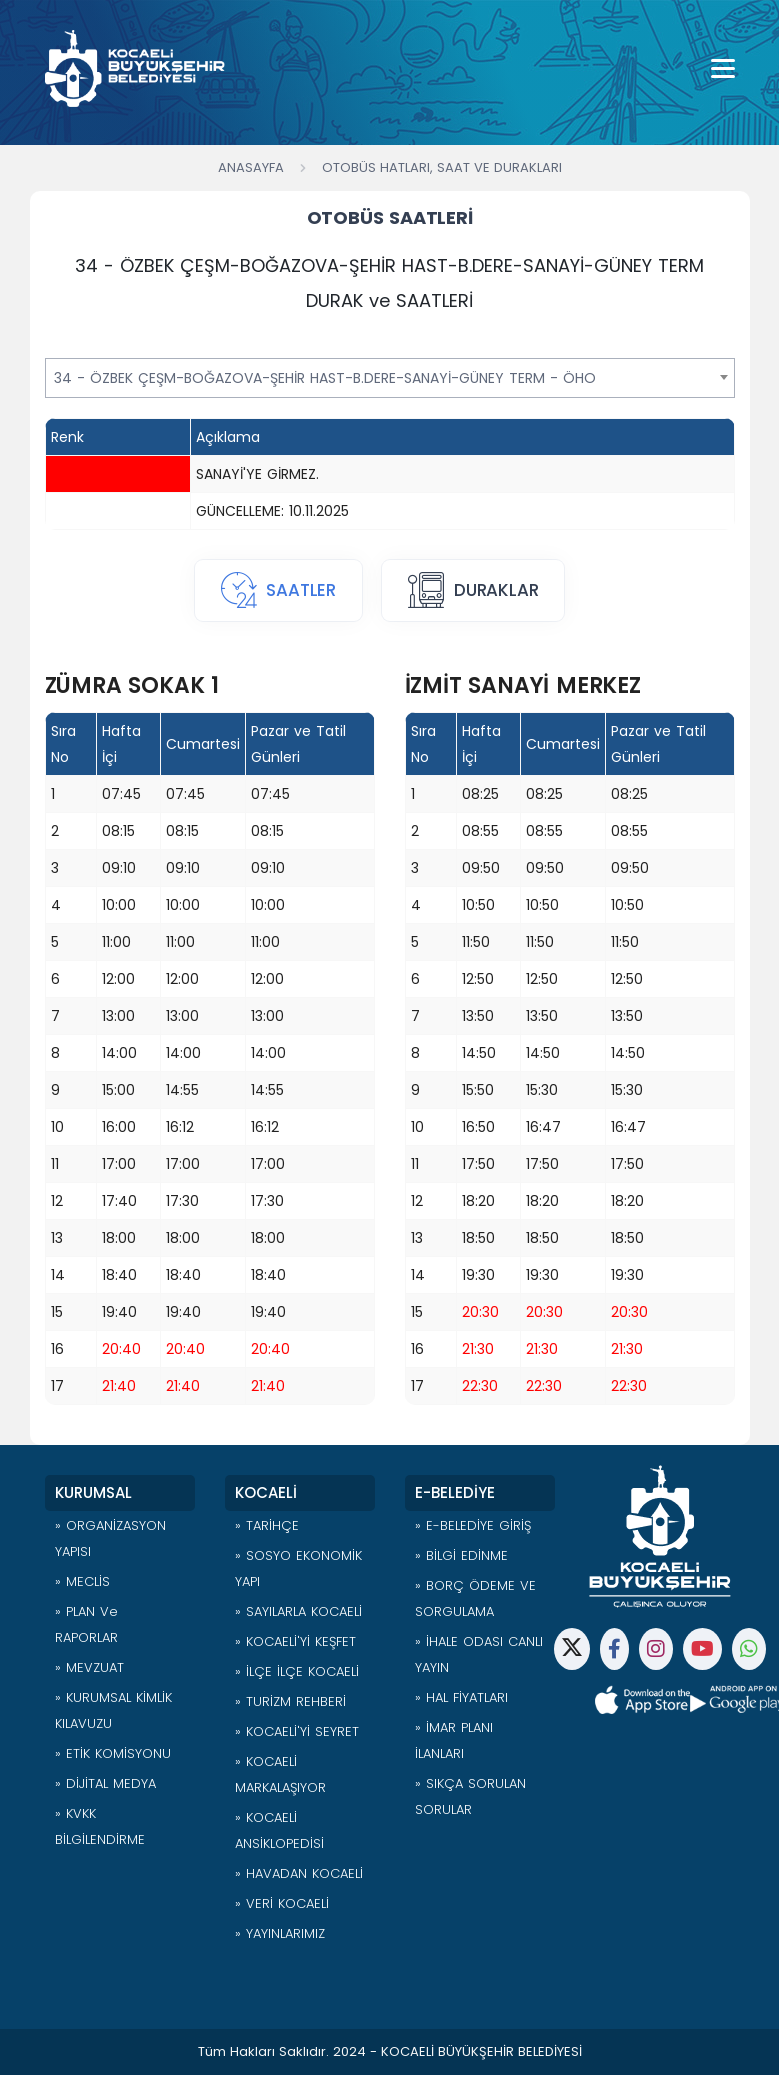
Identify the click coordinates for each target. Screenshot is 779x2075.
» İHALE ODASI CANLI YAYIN (479, 1654)
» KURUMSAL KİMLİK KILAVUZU (113, 1710)
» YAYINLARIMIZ (280, 1933)
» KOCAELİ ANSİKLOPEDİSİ (279, 1830)
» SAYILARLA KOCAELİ (298, 1611)
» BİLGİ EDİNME (461, 1555)
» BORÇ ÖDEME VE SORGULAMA (475, 1598)
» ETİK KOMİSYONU (113, 1753)
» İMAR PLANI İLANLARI (454, 1740)
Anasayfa (251, 167)
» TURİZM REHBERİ (290, 1701)
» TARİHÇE (267, 1525)
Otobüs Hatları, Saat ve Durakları (442, 167)
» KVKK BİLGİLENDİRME (100, 1826)
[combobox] (390, 378)
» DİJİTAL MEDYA (105, 1783)
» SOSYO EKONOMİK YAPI (298, 1568)
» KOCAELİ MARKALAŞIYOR (280, 1774)
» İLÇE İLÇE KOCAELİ (297, 1671)
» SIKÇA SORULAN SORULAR (470, 1796)
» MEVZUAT (89, 1667)
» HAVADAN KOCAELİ (299, 1873)
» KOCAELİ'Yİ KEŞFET (295, 1641)
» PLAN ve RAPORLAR (86, 1624)
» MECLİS (82, 1581)
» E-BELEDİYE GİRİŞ (473, 1525)
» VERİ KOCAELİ (282, 1903)
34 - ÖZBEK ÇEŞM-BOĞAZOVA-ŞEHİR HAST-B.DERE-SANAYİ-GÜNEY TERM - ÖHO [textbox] (325, 378)
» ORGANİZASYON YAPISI (110, 1538)
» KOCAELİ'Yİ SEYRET (297, 1731)
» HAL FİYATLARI (461, 1697)
